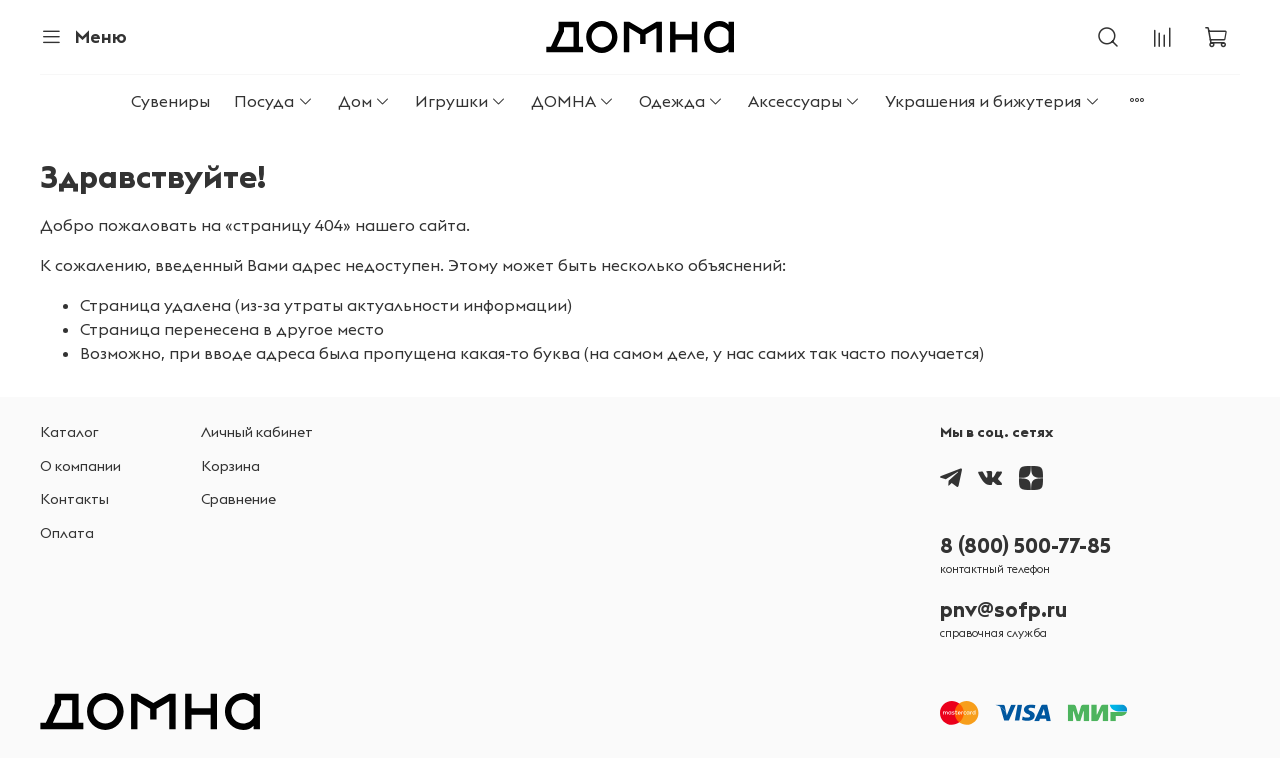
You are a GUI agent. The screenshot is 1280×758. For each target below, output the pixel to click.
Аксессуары (804, 101)
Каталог (69, 432)
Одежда (681, 101)
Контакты (74, 499)
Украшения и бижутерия (992, 101)
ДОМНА (573, 101)
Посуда (273, 101)
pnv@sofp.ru (1003, 609)
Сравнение (238, 499)
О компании (80, 466)
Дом (364, 101)
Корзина (230, 466)
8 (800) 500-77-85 (1025, 545)
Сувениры (170, 101)
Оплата (67, 533)
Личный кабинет (257, 432)
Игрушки (461, 101)
